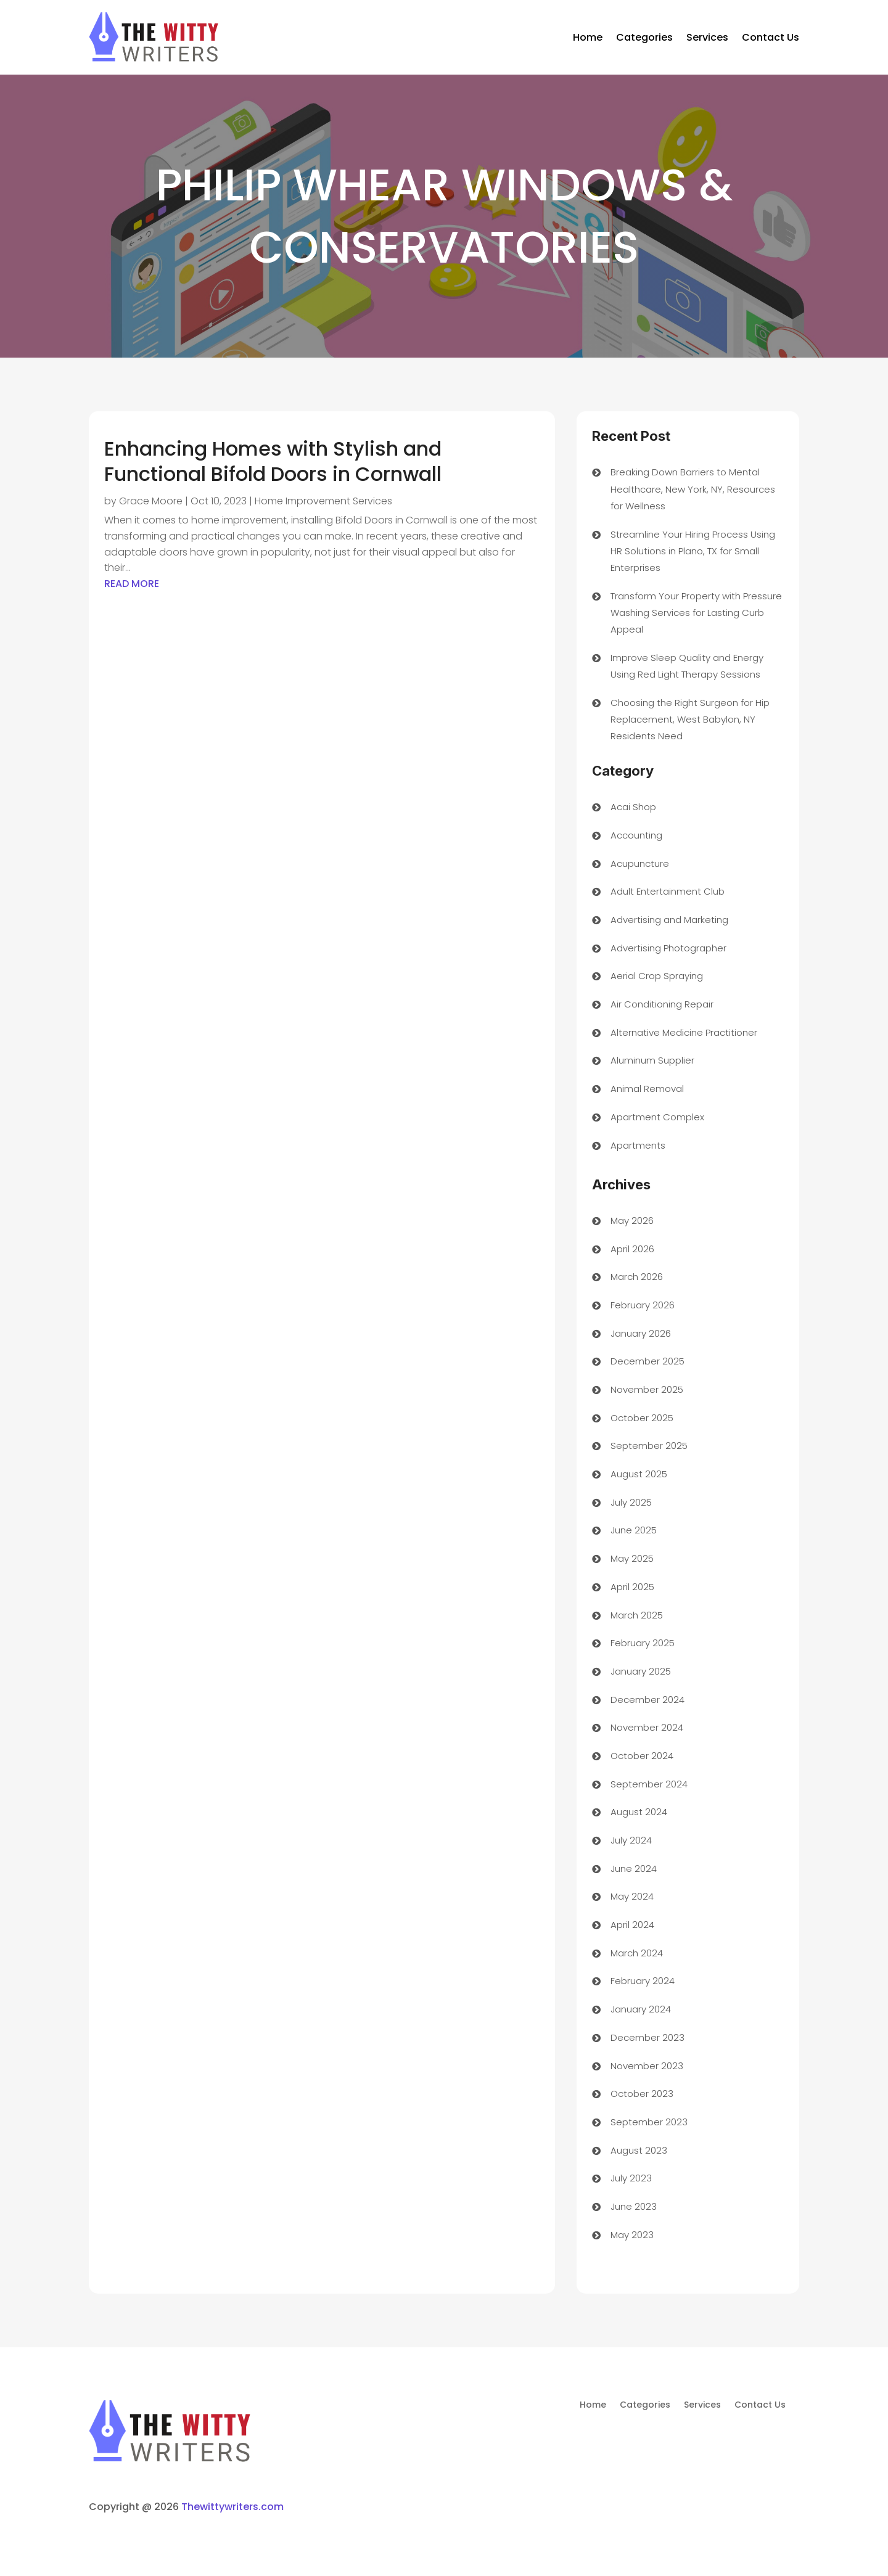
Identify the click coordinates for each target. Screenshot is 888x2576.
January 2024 (640, 2009)
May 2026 (632, 1220)
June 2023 (633, 2206)
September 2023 (649, 2121)
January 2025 (640, 1671)
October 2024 (641, 1755)
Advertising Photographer (668, 947)
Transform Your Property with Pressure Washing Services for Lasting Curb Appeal (696, 612)
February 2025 (642, 1642)
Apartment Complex (657, 1116)
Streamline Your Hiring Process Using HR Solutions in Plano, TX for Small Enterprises (692, 551)
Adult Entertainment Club (667, 891)
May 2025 (632, 1558)
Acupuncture (639, 863)
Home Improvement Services (323, 501)
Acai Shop (633, 806)
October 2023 (641, 2093)
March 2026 (636, 1276)
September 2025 (649, 1445)
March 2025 (636, 1615)
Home (587, 37)
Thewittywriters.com (232, 2507)
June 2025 (633, 1530)
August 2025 (638, 1473)
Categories (644, 37)
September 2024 (649, 1784)
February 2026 (642, 1304)
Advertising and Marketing (669, 919)
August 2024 (638, 1811)
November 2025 (646, 1389)
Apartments (637, 1145)
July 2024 (631, 1840)
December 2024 (647, 1699)
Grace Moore (151, 501)
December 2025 (647, 1361)
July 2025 (631, 1502)
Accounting (636, 835)
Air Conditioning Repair (661, 1004)
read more (131, 583)
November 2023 (646, 2065)
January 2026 (640, 1333)
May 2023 (632, 2234)
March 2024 (636, 1952)
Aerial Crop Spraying (656, 975)
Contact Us (770, 37)
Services (707, 37)
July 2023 (631, 2178)
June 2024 (633, 1868)
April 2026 (632, 1248)
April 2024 (632, 1924)
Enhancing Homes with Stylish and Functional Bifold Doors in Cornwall (273, 461)
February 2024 (642, 1980)
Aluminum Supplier (652, 1060)
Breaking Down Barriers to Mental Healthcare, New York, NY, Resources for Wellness (692, 489)
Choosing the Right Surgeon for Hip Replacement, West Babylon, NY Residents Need (690, 719)
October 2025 (641, 1417)
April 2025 (632, 1586)
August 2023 (638, 2150)
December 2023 (647, 2037)
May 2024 (632, 1896)
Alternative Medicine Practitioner (683, 1032)
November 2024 (646, 1727)
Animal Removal (647, 1088)
